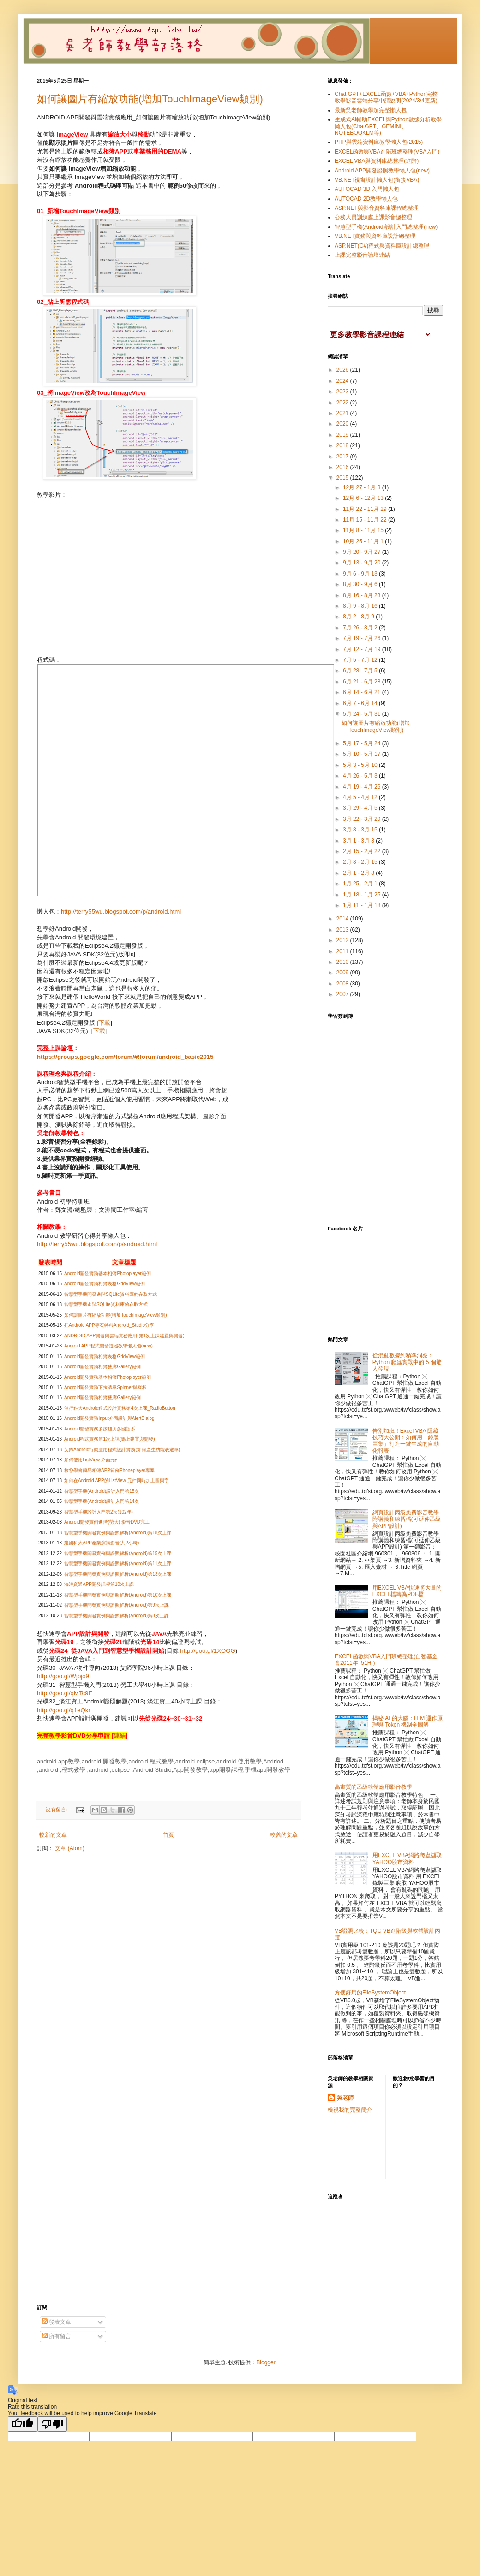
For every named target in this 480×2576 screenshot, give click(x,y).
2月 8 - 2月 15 (361, 862)
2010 (343, 962)
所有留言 (56, 2336)
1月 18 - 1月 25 (362, 894)
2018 (343, 445)
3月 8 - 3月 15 (361, 829)
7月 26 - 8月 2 (361, 627)
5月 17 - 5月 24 (362, 743)
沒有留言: (57, 1809)
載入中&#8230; (401, 1117)
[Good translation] (22, 2424)
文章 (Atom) (69, 1848)
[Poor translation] (52, 2424)
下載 (104, 1022)
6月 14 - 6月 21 (362, 692)
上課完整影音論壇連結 (362, 255)
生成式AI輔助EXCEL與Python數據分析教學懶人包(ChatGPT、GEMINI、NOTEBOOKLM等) (388, 126)
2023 (343, 391)
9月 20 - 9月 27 (362, 552)
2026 (343, 370)
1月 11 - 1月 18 (362, 905)
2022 (343, 402)
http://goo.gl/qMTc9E (64, 1693)
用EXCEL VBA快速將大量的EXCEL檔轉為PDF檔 (407, 1591)
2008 (343, 983)
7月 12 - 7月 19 (362, 649)
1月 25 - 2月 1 (361, 883)
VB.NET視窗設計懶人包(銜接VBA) (377, 180)
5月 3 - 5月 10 (361, 765)
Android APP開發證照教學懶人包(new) (382, 170)
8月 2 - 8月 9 (359, 616)
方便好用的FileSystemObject (370, 1992)
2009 (343, 972)
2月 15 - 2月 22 (362, 851)
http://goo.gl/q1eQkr (63, 1710)
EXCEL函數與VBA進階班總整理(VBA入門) (387, 151)
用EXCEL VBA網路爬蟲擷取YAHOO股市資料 (407, 1858)
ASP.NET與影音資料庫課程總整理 (377, 208)
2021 (343, 413)
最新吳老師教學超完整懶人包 (371, 110)
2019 (343, 435)
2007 (343, 994)
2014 (343, 918)
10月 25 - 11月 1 (364, 541)
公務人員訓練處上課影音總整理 (373, 217)
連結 (120, 1735)
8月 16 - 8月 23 (362, 595)
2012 (343, 940)
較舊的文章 (284, 1835)
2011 (343, 951)
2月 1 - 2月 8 (359, 873)
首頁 (168, 1835)
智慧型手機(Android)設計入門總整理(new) (386, 227)
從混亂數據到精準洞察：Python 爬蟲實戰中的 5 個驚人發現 (407, 1362)
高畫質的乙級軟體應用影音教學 (373, 1787)
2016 (343, 467)
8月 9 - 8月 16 (361, 606)
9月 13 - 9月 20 (362, 562)
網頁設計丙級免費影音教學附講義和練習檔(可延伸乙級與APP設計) (406, 1519)
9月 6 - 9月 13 (361, 573)
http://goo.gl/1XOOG (207, 1650)
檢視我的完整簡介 (350, 2110)
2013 (343, 929)
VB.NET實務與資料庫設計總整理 (375, 236)
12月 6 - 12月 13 (364, 498)
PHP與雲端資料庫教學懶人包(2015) (379, 142)
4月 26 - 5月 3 (361, 775)
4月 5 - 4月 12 (361, 797)
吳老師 (345, 2098)
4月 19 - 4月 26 (362, 786)
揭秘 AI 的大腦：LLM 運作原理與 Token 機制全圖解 (407, 1721)
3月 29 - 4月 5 (361, 808)
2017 (343, 456)
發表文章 (56, 2322)
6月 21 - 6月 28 (362, 681)
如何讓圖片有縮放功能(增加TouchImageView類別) (150, 99)
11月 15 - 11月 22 (365, 519)
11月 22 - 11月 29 (365, 509)
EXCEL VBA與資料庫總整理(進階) (377, 161)
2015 (343, 478)
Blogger (265, 2362)
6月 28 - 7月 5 (361, 670)
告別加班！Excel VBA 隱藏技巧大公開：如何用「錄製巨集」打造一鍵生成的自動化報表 (405, 1441)
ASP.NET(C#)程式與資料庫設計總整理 (382, 246)
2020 (343, 424)
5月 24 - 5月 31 (362, 714)
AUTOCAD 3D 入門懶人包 (367, 189)
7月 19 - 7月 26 (362, 638)
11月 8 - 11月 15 (364, 530)
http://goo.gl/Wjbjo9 (63, 1676)
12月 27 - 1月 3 (362, 487)
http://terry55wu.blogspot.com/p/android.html (121, 911)
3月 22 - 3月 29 (362, 819)
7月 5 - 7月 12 (361, 660)
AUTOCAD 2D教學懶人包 (366, 199)
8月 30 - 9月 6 (361, 584)
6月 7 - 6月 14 (361, 703)
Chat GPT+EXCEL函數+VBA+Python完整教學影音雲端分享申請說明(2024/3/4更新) (386, 97)
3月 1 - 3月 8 (359, 840)
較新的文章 (53, 1835)
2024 (343, 381)
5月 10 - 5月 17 (362, 754)
